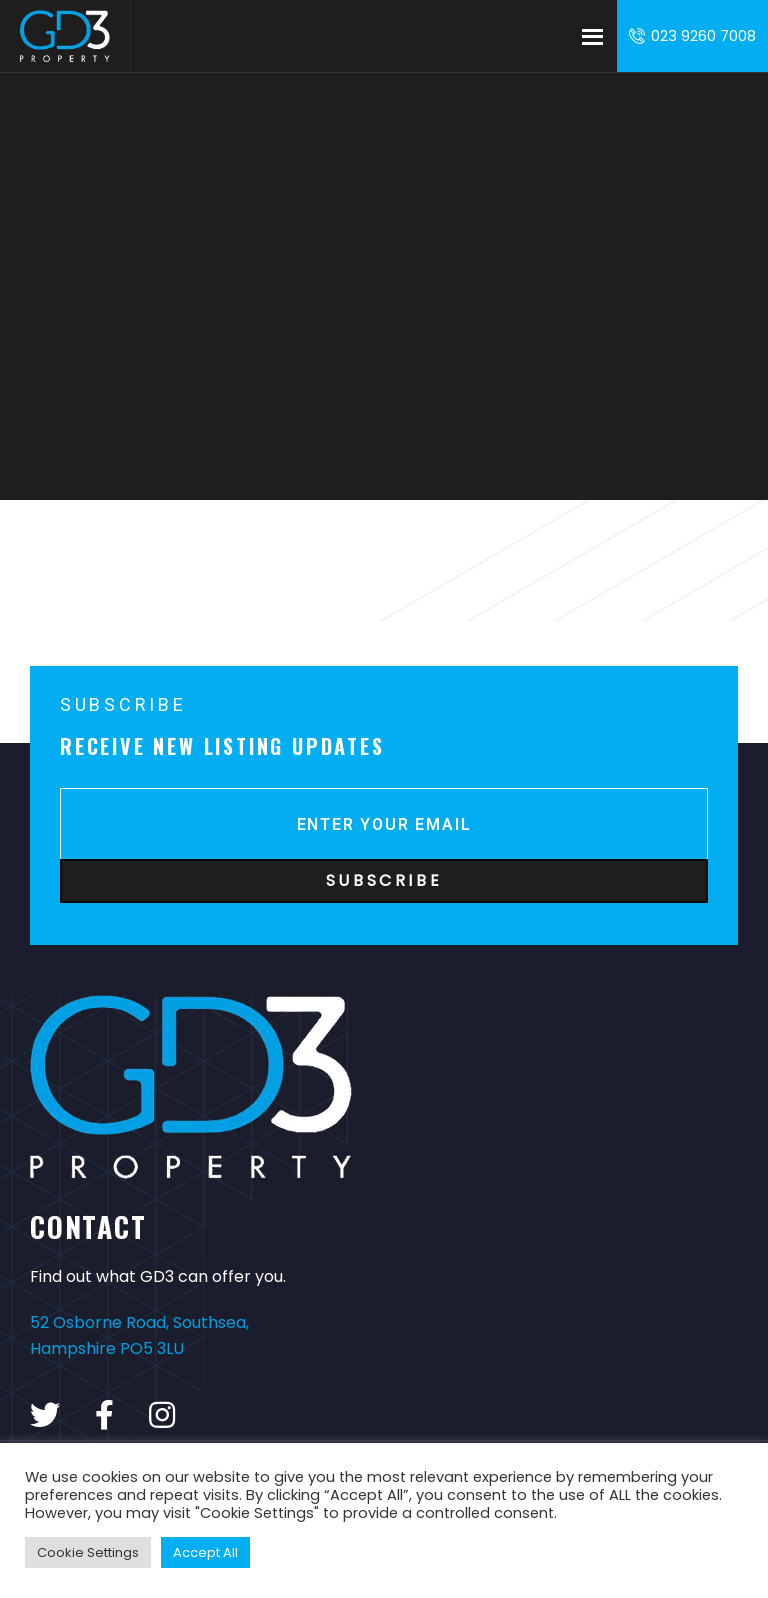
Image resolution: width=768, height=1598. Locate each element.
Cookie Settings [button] (88, 1552)
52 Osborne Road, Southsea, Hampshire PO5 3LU (139, 1335)
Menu (592, 36)
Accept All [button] (205, 1552)
